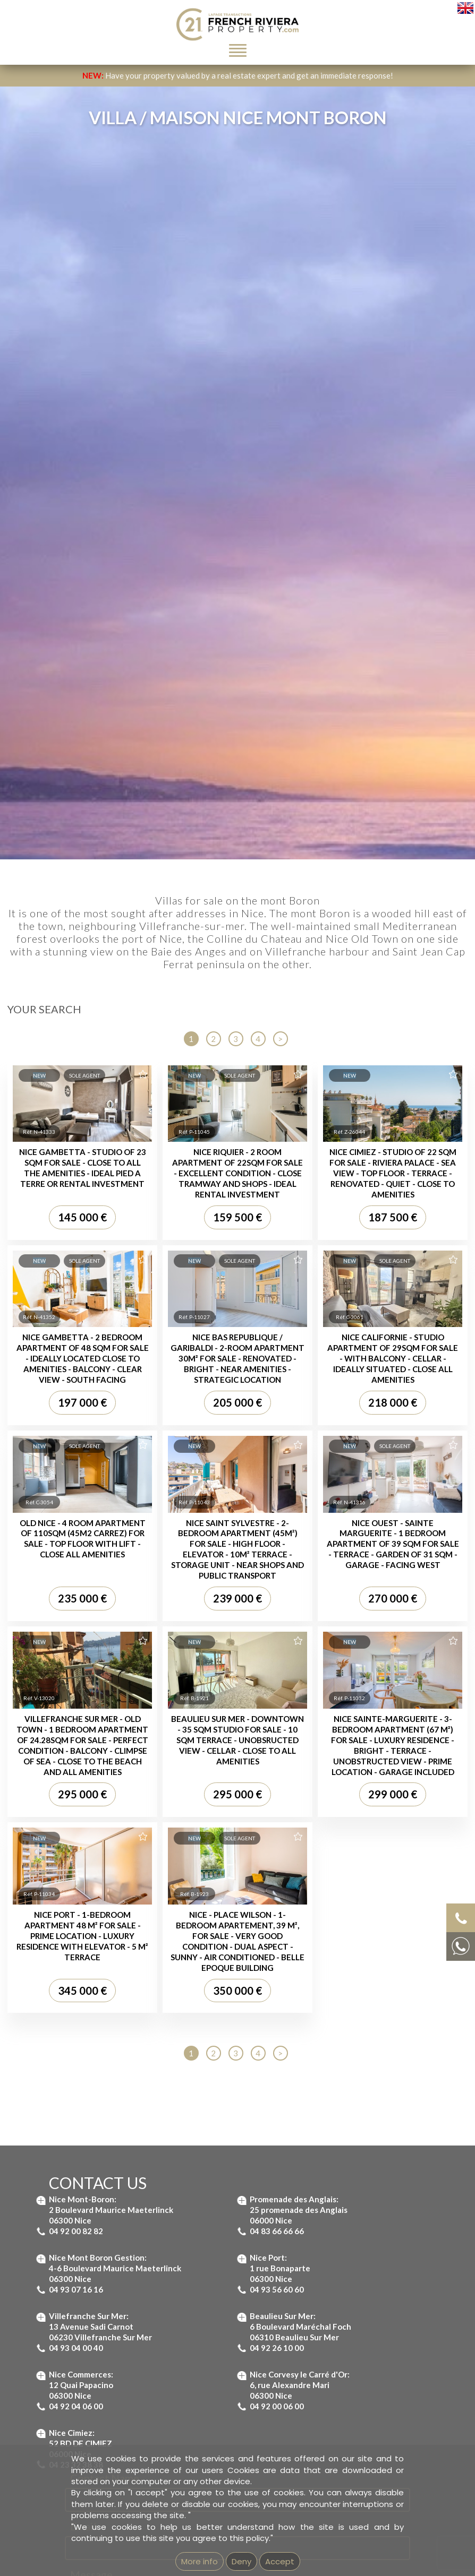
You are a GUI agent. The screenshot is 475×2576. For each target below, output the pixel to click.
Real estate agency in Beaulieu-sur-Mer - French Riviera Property (133, 2175)
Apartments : (312, 1869)
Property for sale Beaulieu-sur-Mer (85, 1997)
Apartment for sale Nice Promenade (327, 1959)
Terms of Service (354, 1777)
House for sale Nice (210, 2054)
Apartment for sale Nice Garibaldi (323, 1947)
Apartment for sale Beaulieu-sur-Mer (329, 1891)
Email (83, 1572)
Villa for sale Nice (206, 2043)
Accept (279, 2561)
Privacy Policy (283, 1777)
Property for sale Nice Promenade (83, 2066)
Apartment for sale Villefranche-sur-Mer (334, 1925)
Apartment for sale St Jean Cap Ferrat (330, 1902)
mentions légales (280, 2274)
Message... (94, 1621)
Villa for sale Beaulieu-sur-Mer (227, 2020)
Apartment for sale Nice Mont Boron (328, 1913)
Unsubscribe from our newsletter (356, 2274)
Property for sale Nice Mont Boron (84, 2020)
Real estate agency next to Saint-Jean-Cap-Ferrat (107, 2198)
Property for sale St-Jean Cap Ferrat (87, 2009)
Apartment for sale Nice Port (315, 1936)
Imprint (241, 2274)
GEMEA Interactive (199, 2274)
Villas (221, 1976)
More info (199, 2561)
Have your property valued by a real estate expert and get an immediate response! (237, 75)
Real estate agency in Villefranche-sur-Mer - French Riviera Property (138, 2187)
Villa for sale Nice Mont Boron (226, 2032)
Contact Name (104, 1524)
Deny (241, 2561)
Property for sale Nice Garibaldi (79, 2054)
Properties (71, 1976)
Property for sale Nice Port (71, 2043)
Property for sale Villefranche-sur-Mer (90, 2032)
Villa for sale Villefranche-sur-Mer (232, 1997)
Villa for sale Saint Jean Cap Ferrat (233, 2009)
